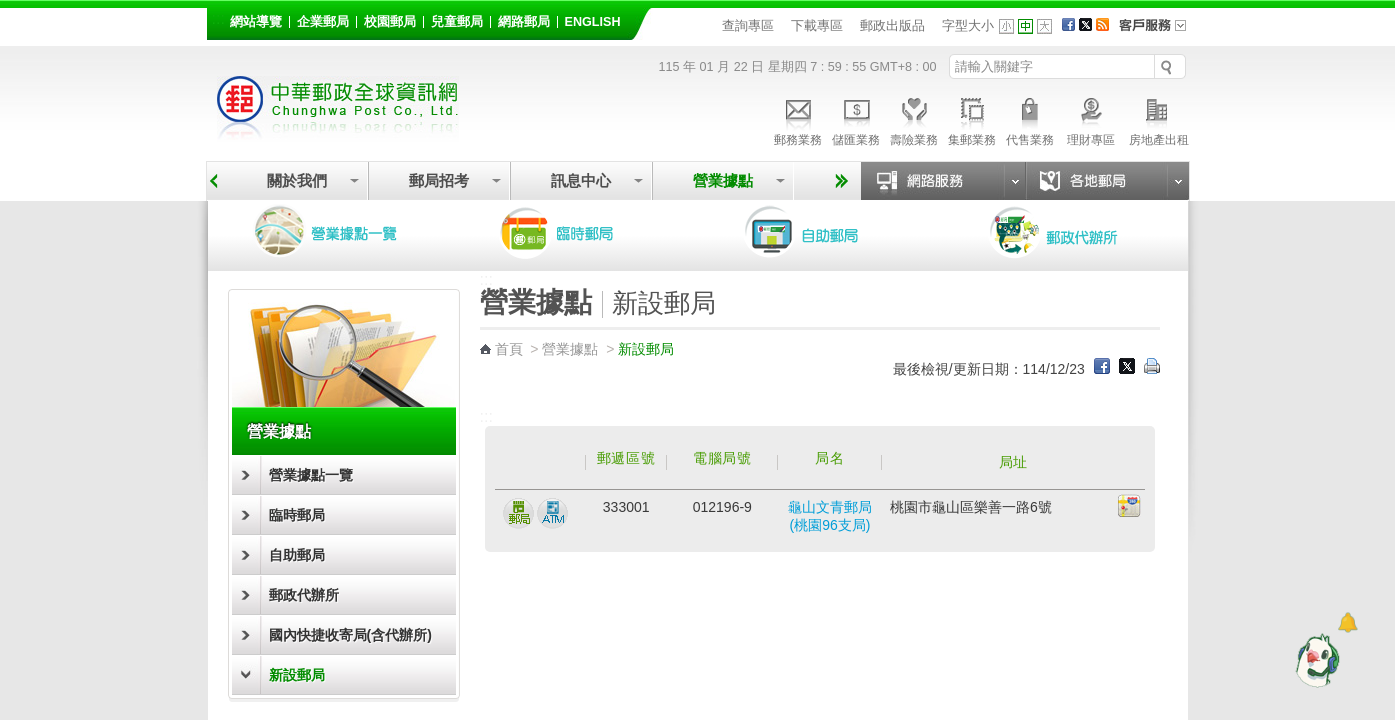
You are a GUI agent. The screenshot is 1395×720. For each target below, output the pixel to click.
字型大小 (968, 25)
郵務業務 (798, 119)
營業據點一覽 (340, 232)
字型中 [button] (1025, 26)
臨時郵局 (585, 232)
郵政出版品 (892, 25)
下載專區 (817, 25)
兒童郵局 (457, 22)
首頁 (509, 349)
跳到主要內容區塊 (10, 10)
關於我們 (297, 180)
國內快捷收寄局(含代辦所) (350, 635)
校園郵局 (390, 22)
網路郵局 (524, 22)
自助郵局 (830, 232)
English (593, 22)
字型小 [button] (1006, 26)
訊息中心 (581, 180)
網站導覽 (256, 22)
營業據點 (723, 180)
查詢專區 (748, 25)
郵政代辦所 (1075, 232)
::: (218, 18)
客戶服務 (1159, 32)
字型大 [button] (1044, 26)
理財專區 (1091, 119)
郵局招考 (439, 180)
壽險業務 (914, 119)
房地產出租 (1159, 119)
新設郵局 (297, 675)
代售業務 (1030, 119)
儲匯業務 (856, 119)
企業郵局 (323, 22)
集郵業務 (972, 119)
